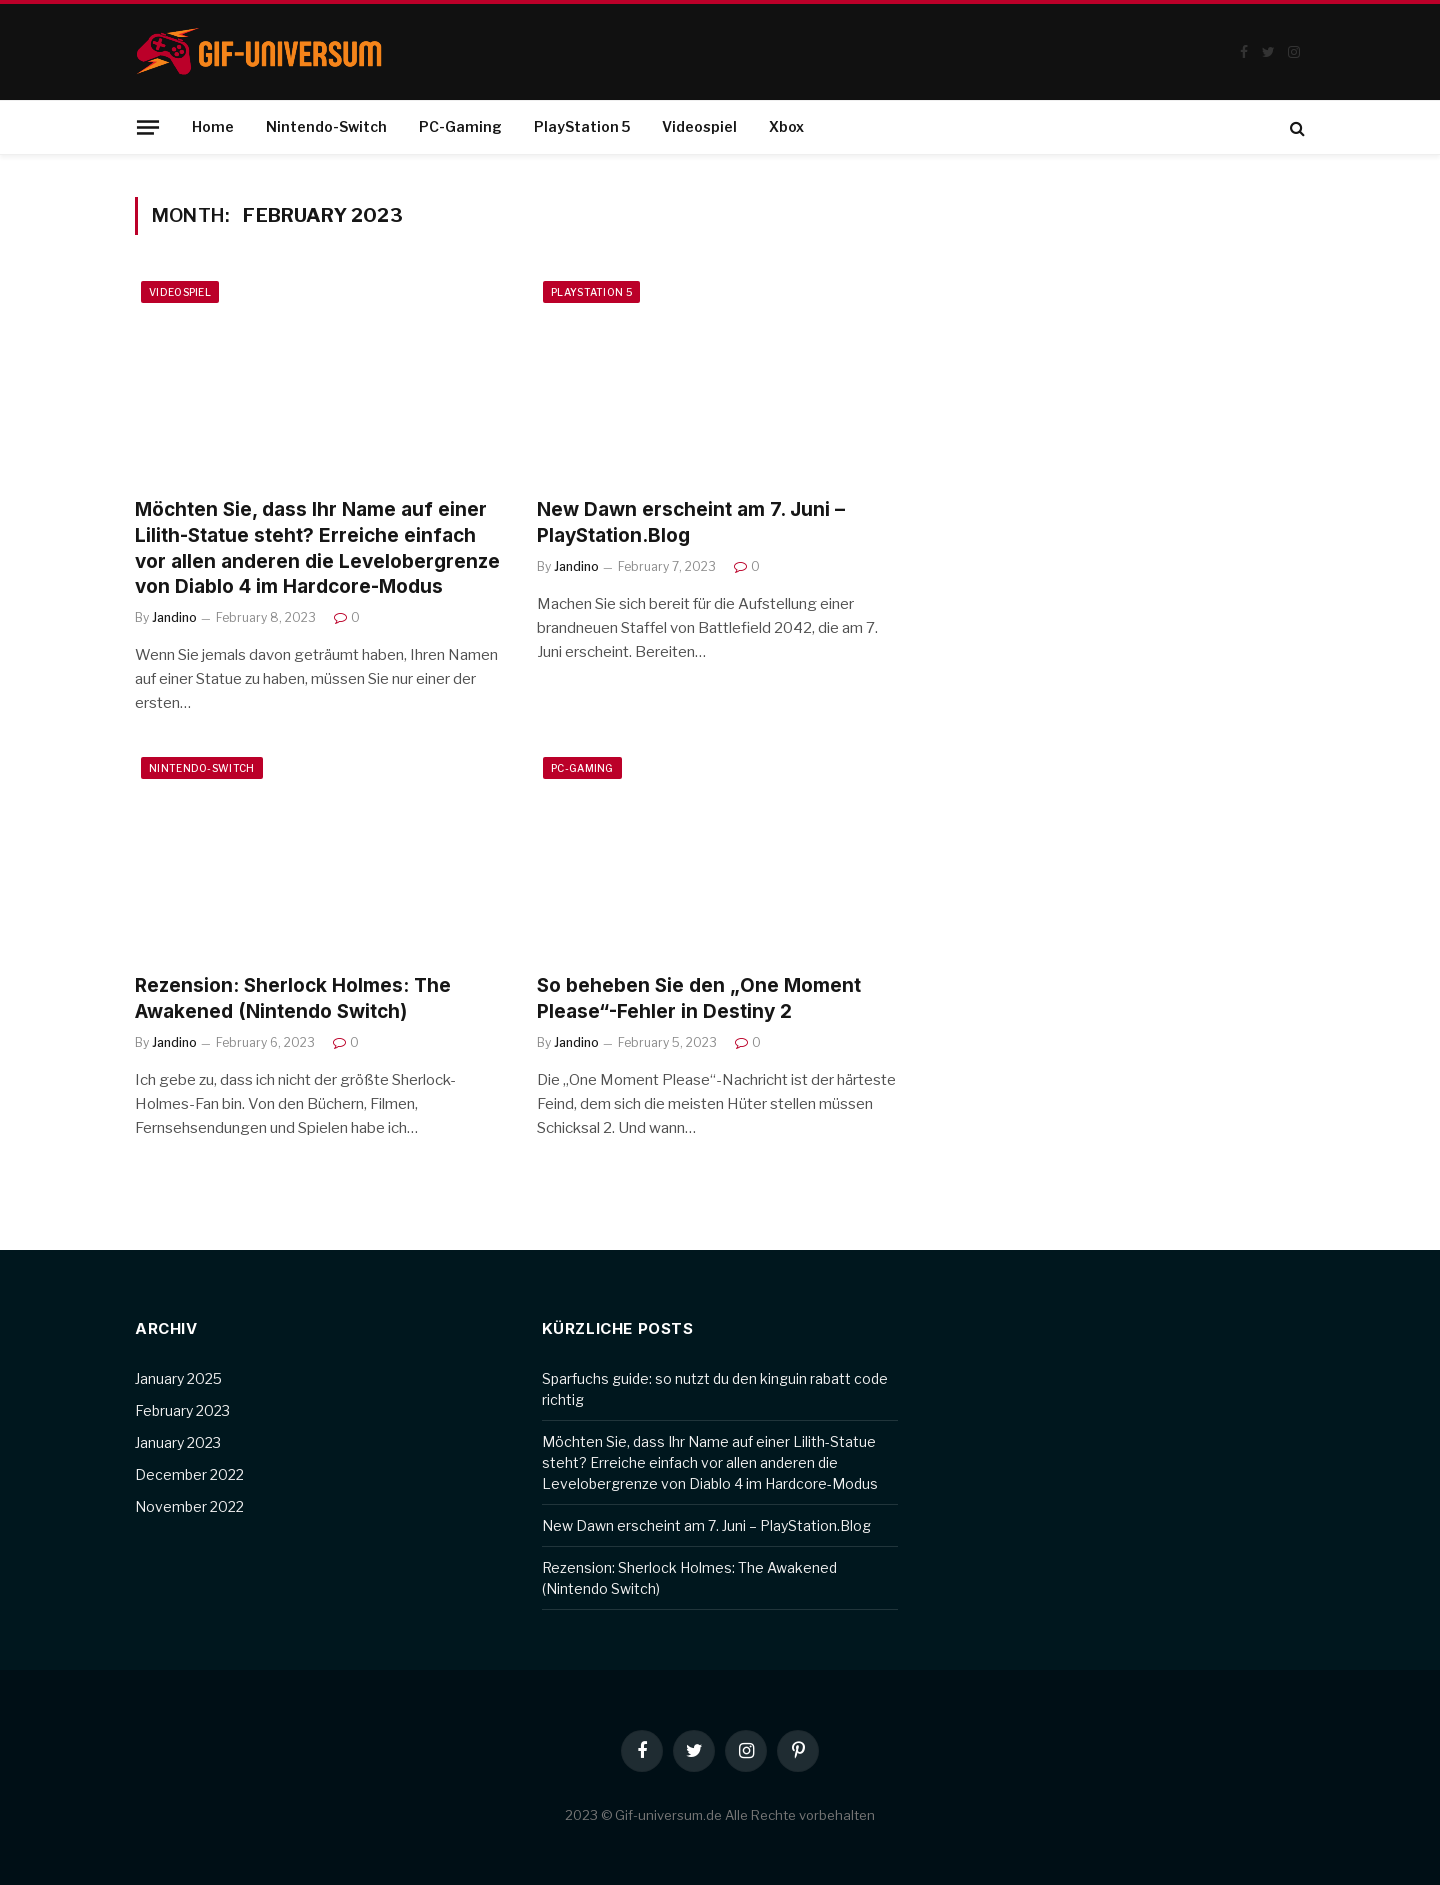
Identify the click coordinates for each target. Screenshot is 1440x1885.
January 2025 (178, 1378)
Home (213, 126)
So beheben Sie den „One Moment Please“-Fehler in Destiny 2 (699, 998)
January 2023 (178, 1442)
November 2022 (189, 1506)
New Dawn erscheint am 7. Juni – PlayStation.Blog (691, 522)
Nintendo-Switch (326, 126)
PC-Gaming (460, 126)
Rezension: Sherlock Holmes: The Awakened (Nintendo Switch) (293, 998)
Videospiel (699, 126)
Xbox (786, 126)
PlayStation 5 (582, 126)
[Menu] (148, 127)
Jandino (174, 617)
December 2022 (189, 1474)
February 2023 (182, 1410)
